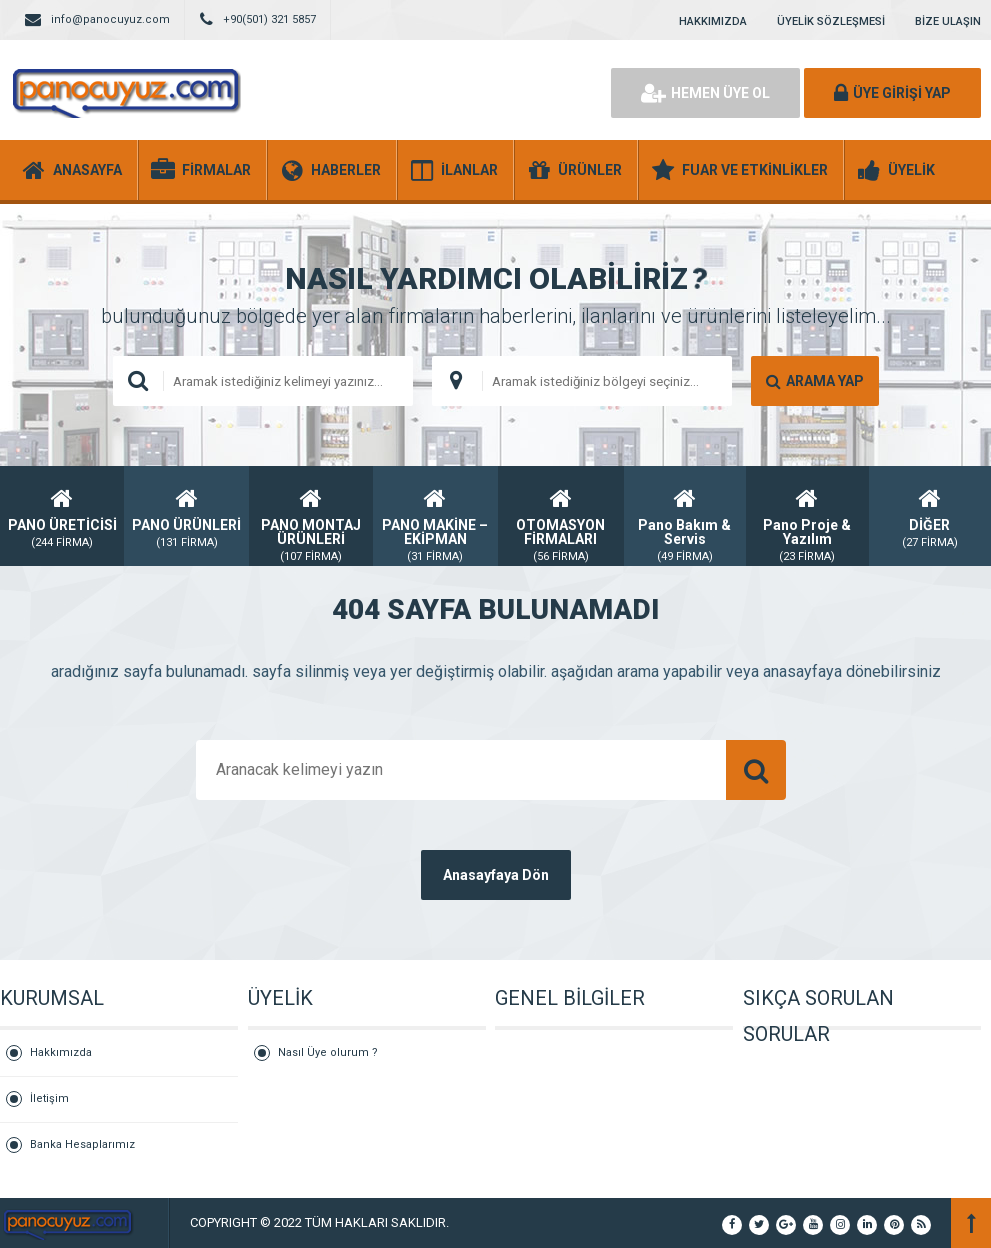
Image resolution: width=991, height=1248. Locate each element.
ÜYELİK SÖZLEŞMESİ (831, 21)
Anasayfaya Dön (496, 875)
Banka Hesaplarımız (82, 1144)
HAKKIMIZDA (713, 21)
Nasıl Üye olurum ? (328, 1052)
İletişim (49, 1098)
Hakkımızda (61, 1052)
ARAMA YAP (815, 381)
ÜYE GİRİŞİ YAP (892, 93)
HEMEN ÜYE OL (705, 93)
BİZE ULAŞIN (948, 21)
